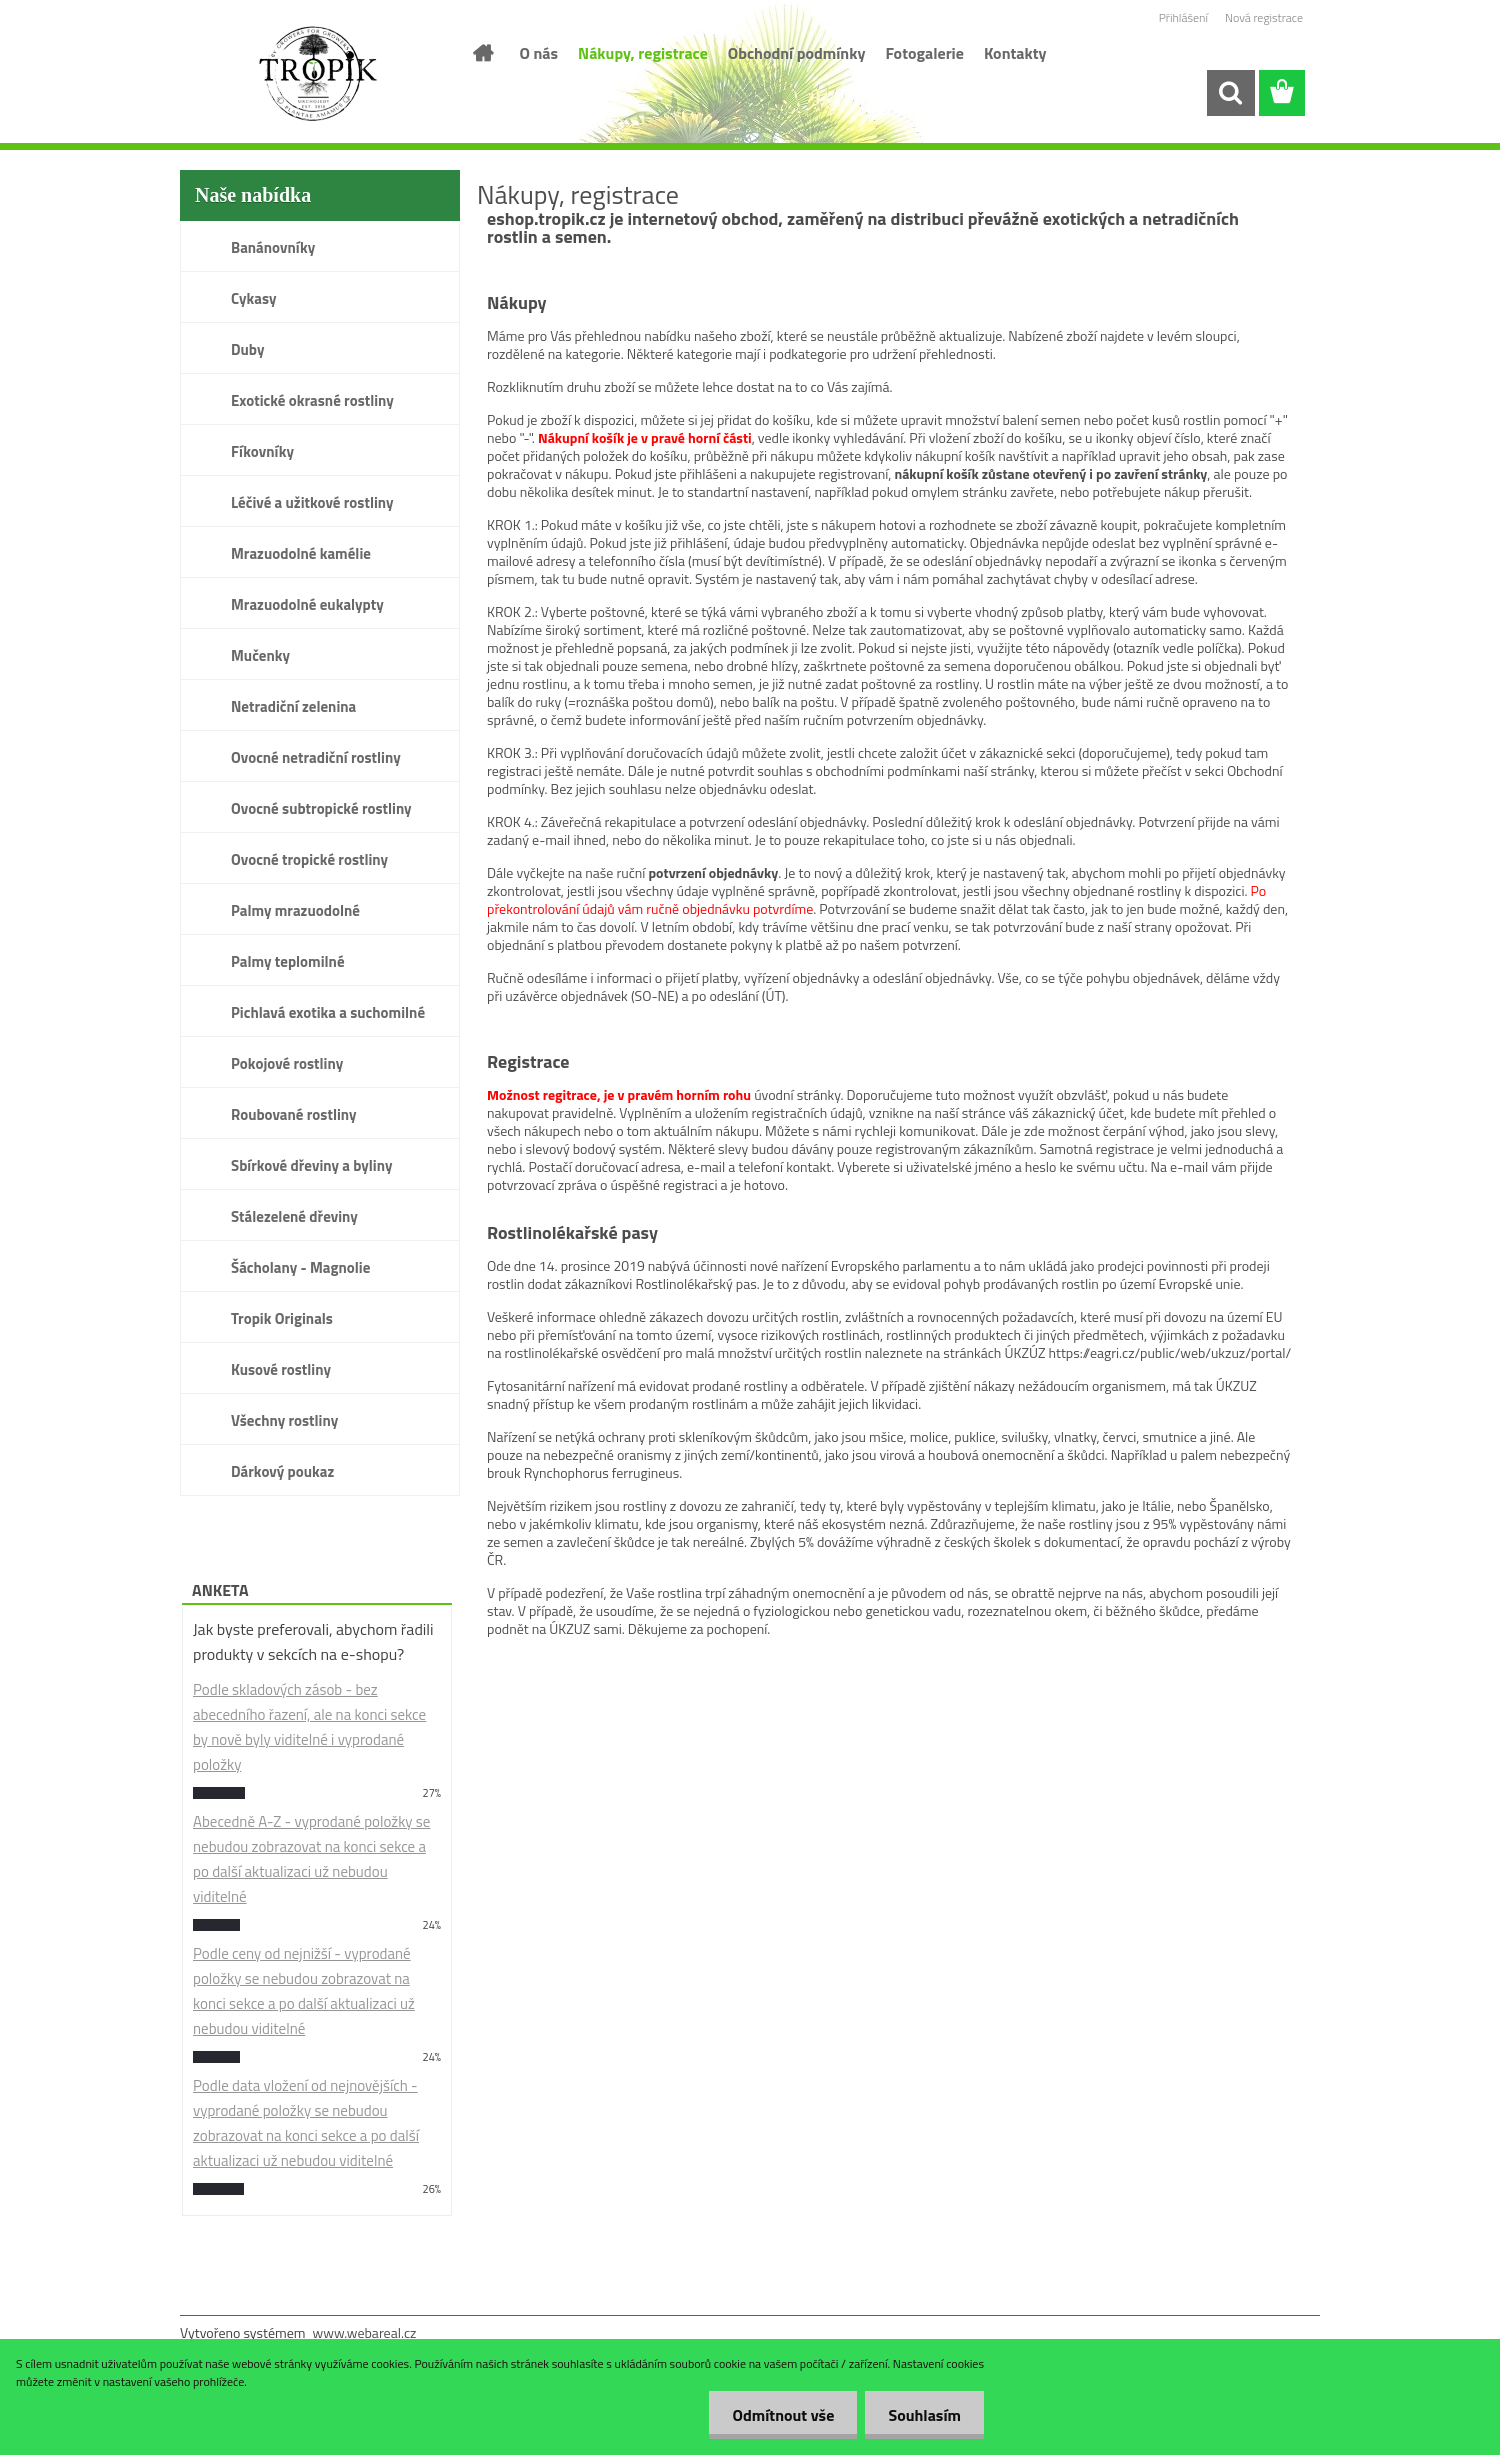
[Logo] (317, 74)
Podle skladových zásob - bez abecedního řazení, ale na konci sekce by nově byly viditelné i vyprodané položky (309, 1727)
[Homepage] (482, 53)
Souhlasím (922, 2415)
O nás (539, 53)
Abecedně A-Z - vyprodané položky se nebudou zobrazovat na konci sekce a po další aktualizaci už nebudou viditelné (311, 1859)
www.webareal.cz (365, 2332)
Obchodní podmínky (797, 53)
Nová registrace (1264, 17)
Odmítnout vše (778, 2415)
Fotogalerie (924, 53)
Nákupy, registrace (643, 53)
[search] (1230, 93)
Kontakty (1015, 53)
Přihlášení (1183, 17)
